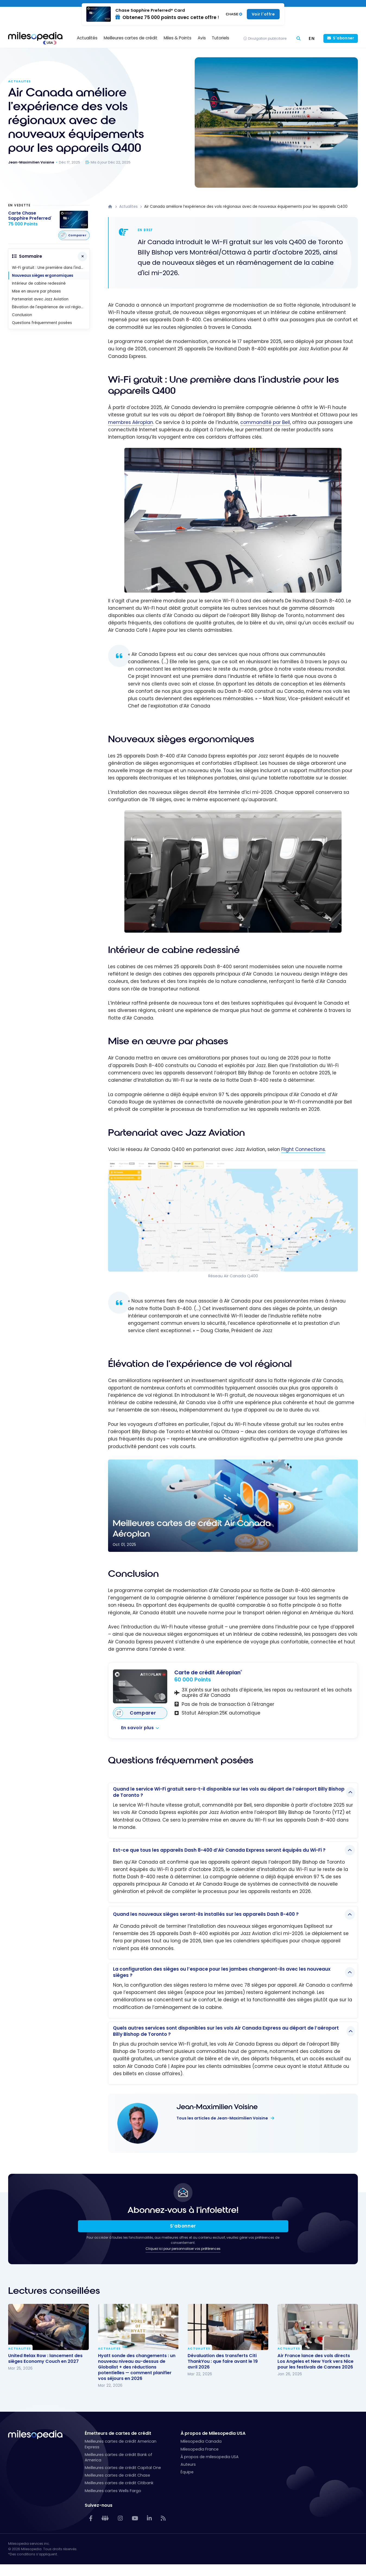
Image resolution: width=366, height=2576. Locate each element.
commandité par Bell (265, 422)
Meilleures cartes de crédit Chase (117, 2475)
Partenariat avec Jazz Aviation (40, 299)
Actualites (19, 81)
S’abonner (183, 2226)
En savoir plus (137, 1728)
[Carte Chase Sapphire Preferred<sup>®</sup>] (30, 219)
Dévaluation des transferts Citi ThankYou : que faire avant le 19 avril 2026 (223, 2361)
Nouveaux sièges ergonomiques (42, 275)
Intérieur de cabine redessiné (39, 283)
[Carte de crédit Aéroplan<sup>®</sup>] (140, 1686)
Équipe (187, 2472)
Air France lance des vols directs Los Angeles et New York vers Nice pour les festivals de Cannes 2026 (315, 2361)
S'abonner (343, 38)
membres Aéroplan (130, 422)
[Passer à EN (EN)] (312, 38)
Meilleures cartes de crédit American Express (120, 2444)
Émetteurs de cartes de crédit (118, 2433)
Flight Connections (303, 1149)
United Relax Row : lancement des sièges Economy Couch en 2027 (45, 2358)
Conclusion (22, 314)
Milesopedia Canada (201, 2441)
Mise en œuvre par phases (36, 291)
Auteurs (188, 2464)
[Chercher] (298, 38)
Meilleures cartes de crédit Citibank (119, 2483)
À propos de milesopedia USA (210, 2456)
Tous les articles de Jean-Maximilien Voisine (222, 2118)
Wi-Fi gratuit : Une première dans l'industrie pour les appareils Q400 (50, 267)
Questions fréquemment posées (42, 322)
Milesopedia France (200, 2449)
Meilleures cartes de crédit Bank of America (118, 2457)
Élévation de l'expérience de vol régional (49, 307)
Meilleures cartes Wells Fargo (113, 2490)
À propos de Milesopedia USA (213, 2433)
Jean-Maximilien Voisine (217, 2107)
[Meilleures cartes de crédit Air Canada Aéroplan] (233, 1506)
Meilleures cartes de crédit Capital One (123, 2467)
